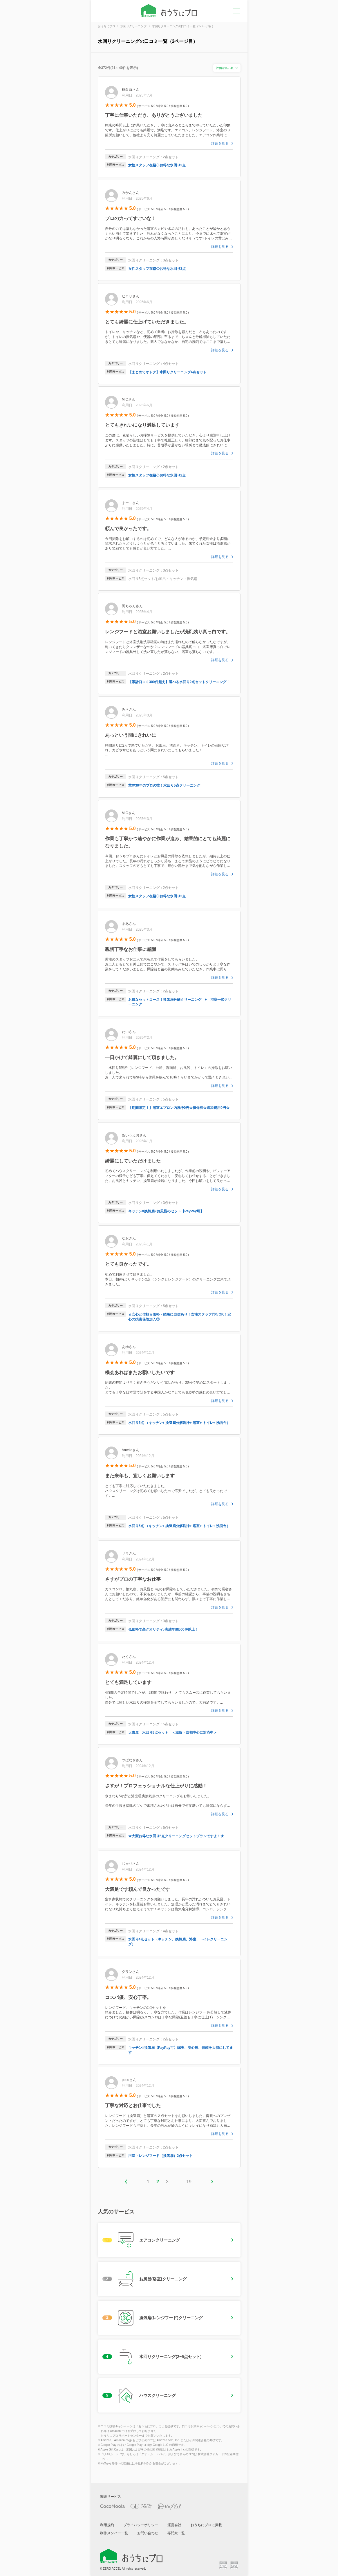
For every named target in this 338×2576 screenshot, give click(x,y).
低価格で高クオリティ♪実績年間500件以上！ (163, 1629)
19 (188, 2181)
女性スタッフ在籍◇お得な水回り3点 (157, 269)
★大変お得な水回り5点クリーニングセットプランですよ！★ (176, 1836)
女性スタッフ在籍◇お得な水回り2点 (157, 165)
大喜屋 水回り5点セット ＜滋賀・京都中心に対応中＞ (172, 1733)
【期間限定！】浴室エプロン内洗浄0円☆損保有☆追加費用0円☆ (178, 1108)
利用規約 (107, 2525)
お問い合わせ (147, 2533)
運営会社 (174, 2525)
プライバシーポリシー (140, 2525)
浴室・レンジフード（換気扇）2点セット (160, 2156)
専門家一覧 (176, 2533)
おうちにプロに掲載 (206, 2525)
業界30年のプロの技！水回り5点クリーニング (164, 785)
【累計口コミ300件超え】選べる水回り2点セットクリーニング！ (179, 682)
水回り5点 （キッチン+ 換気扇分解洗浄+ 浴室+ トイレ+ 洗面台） (179, 1423)
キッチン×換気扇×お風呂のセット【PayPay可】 (166, 1211)
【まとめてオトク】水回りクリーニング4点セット (167, 372)
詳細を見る (220, 143)
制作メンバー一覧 (114, 2533)
